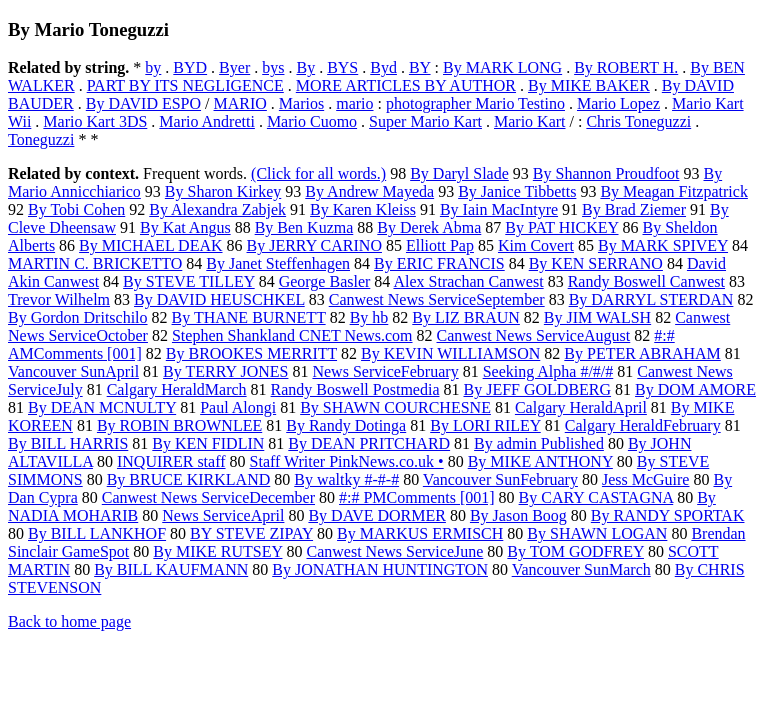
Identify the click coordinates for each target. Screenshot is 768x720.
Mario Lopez (618, 103)
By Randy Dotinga (346, 425)
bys (273, 67)
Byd (383, 67)
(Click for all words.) (318, 173)
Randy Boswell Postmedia (355, 389)
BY (420, 67)
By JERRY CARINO (314, 245)
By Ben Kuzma (304, 227)
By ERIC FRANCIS (439, 263)
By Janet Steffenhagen (278, 263)
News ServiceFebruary (385, 371)
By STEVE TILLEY (189, 281)
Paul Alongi (238, 407)
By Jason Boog (518, 515)
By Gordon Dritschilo (78, 317)
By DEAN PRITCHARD (369, 443)
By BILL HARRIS (68, 443)
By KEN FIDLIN (208, 443)
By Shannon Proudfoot (606, 173)
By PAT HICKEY (561, 227)
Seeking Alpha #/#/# (548, 371)
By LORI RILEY (485, 425)
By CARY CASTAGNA (596, 497)
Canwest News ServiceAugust (534, 335)
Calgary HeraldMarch (177, 389)
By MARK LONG (502, 67)
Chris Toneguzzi (638, 121)
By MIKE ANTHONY (540, 461)
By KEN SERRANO (596, 263)
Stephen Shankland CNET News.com (292, 335)
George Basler (325, 281)
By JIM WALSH (597, 317)
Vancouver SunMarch (581, 569)
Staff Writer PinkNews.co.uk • (347, 461)
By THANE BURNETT (249, 317)
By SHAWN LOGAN (597, 533)
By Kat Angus (185, 227)
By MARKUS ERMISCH (420, 533)
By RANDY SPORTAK (668, 515)
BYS (342, 67)
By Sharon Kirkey (223, 191)
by (153, 67)
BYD (190, 67)
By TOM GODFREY (575, 551)
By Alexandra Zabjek (217, 209)
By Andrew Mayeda (369, 191)
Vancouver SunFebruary (500, 479)
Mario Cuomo (312, 121)
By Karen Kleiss (363, 209)
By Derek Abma (429, 227)
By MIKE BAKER (589, 85)
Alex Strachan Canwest (468, 281)
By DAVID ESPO (143, 103)
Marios (301, 103)
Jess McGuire (646, 479)
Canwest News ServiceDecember (208, 497)
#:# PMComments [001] (417, 497)
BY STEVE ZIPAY (251, 533)
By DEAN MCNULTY (102, 407)
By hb (369, 317)
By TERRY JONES (225, 371)
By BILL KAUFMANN (171, 569)
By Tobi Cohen (76, 209)
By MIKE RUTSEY (217, 551)
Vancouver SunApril (73, 371)
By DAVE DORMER (377, 515)
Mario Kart (530, 121)
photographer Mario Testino (475, 103)
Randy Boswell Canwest (646, 281)
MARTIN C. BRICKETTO (95, 263)
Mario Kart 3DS (95, 121)
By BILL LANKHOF (97, 533)
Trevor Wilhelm (59, 299)
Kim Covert (536, 245)
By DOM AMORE (695, 389)
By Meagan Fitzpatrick (674, 191)
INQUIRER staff (171, 461)
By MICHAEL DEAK (150, 245)
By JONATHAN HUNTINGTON (380, 569)
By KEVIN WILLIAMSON (450, 353)
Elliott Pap (440, 245)
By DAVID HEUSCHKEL (219, 299)
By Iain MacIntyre (499, 209)
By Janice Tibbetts (517, 191)
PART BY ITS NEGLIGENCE (185, 85)
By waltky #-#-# (346, 479)
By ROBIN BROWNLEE (179, 425)
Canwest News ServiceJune (395, 551)
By (305, 67)
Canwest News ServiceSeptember (437, 299)
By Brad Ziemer (634, 209)
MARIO (240, 103)
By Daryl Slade (459, 173)
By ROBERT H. (626, 67)
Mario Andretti (207, 121)
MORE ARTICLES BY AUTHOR (406, 85)
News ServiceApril (223, 515)
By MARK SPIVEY (663, 245)
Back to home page (69, 621)
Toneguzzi (41, 139)
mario (354, 103)
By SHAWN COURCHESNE (395, 407)
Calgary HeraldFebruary (643, 425)
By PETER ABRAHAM (642, 353)
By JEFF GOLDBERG (537, 389)
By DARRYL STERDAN (651, 299)
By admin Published (539, 443)
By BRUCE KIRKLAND (189, 479)
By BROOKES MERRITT (251, 353)
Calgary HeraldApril (581, 407)
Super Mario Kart (425, 121)
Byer (234, 67)
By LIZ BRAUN (466, 317)
